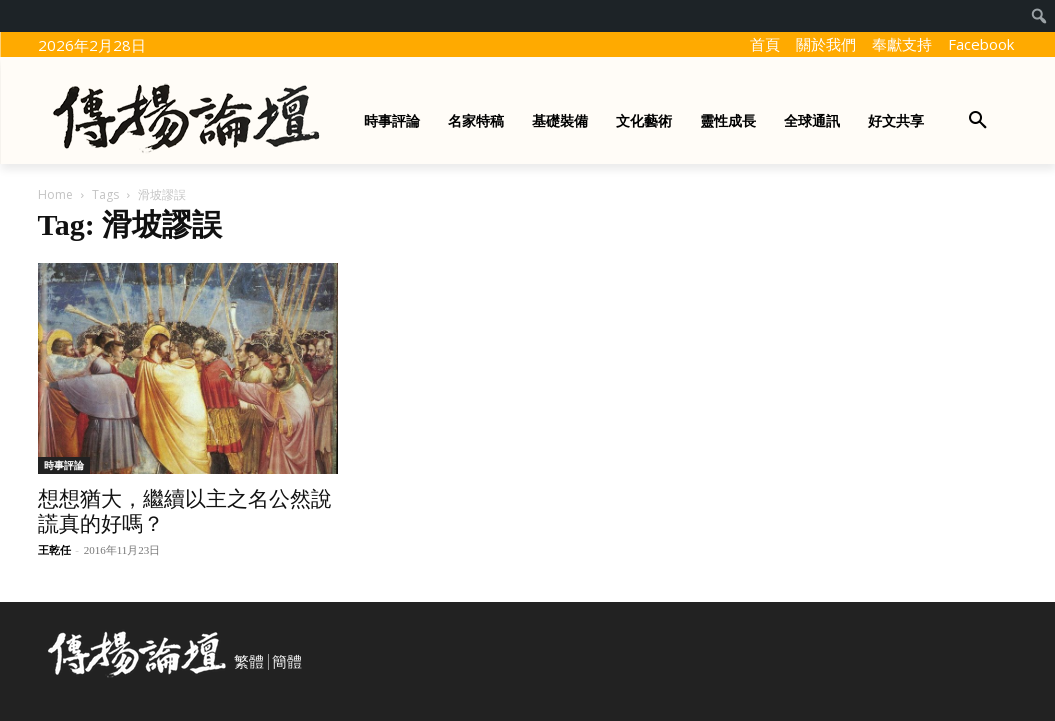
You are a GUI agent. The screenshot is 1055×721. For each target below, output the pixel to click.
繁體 (249, 662)
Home (55, 194)
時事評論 (64, 465)
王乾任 (54, 550)
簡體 (287, 662)
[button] (978, 121)
